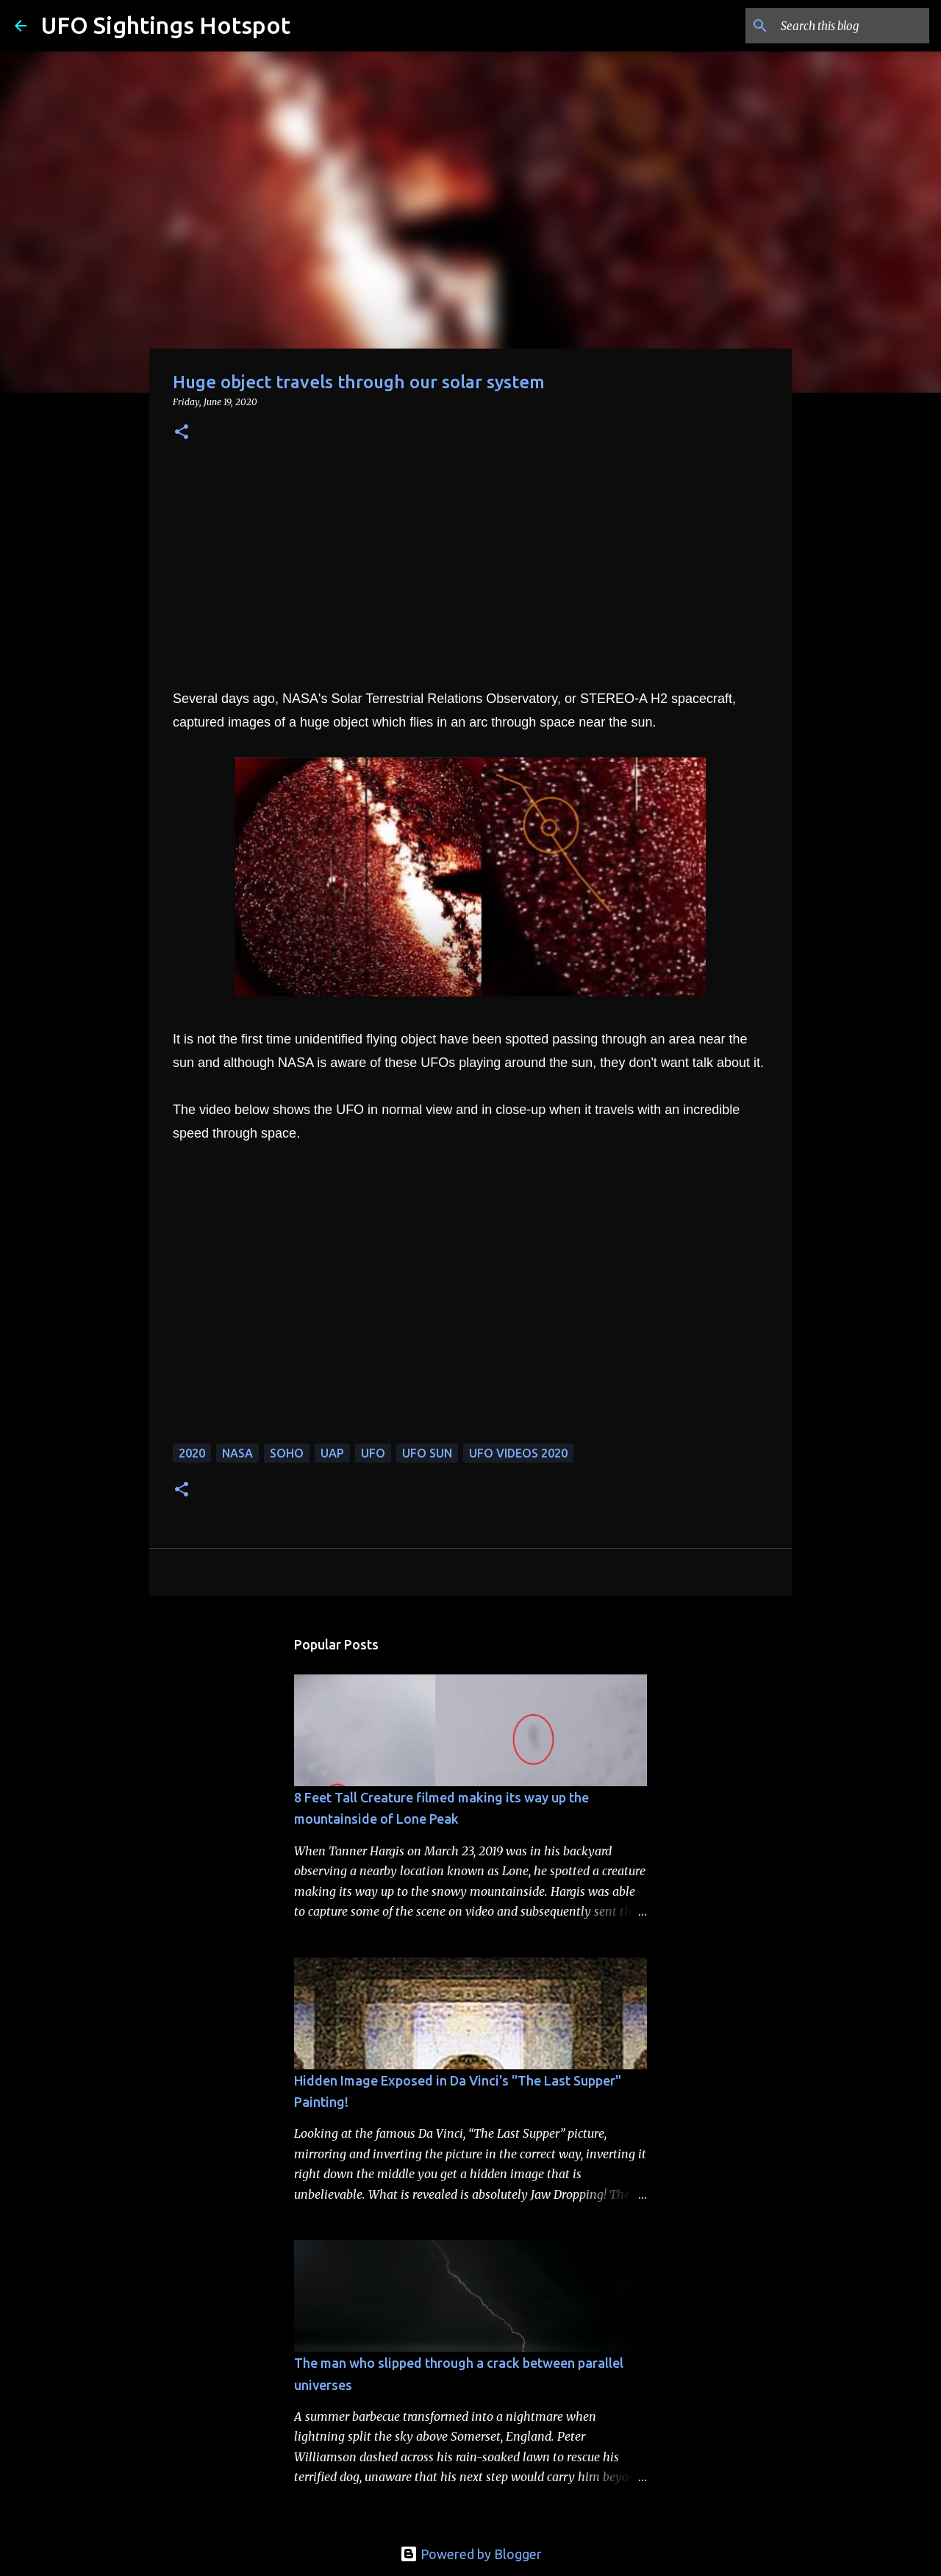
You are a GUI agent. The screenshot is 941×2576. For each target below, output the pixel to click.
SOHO (287, 1453)
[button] (181, 433)
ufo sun (427, 1453)
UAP (332, 1453)
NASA (237, 1453)
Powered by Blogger (471, 2554)
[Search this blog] (852, 25)
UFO (373, 1453)
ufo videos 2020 (518, 1453)
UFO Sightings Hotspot (165, 25)
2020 (192, 1453)
